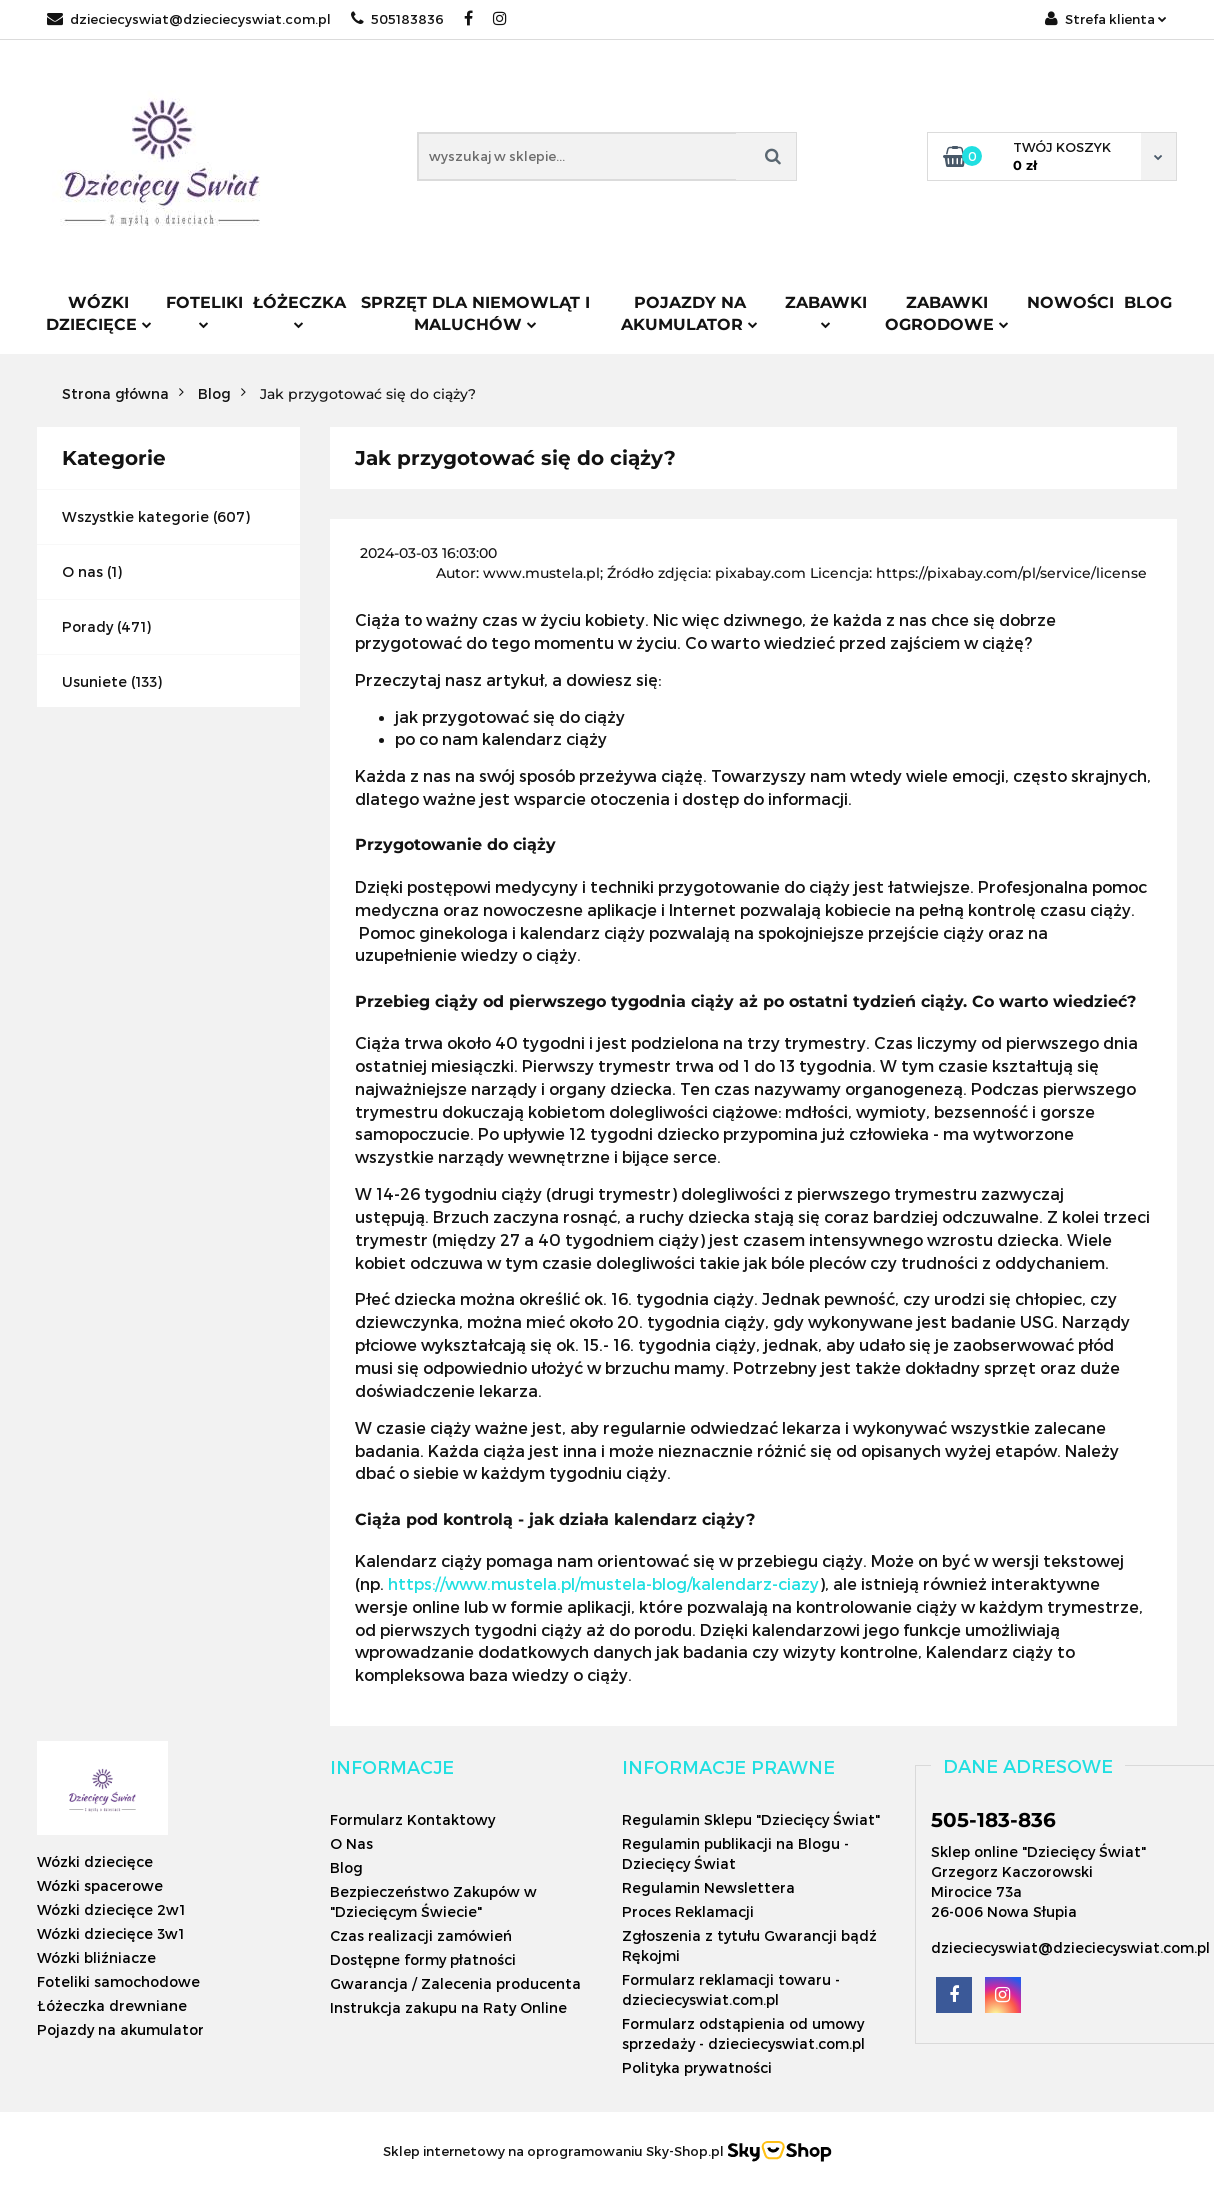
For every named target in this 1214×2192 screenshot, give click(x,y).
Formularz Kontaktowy (412, 1819)
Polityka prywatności (697, 2067)
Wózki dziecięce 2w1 (111, 1909)
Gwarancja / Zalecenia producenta (455, 1983)
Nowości (1070, 302)
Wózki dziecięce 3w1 (110, 1933)
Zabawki (826, 311)
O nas (82, 571)
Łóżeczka (299, 311)
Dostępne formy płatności (423, 1959)
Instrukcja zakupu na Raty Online (448, 2007)
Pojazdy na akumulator (689, 313)
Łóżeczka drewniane (112, 2005)
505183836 (397, 19)
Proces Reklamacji (688, 1911)
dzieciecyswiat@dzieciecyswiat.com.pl (189, 19)
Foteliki (204, 311)
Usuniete (94, 681)
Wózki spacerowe (100, 1885)
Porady (87, 626)
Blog (1148, 302)
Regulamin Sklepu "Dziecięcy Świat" (751, 1819)
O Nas (351, 1843)
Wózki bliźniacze (96, 1957)
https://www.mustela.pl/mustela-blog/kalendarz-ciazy (603, 1583)
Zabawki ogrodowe (947, 313)
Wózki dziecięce (99, 313)
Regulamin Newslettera (708, 1887)
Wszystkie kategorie (135, 516)
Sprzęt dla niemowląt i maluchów (475, 313)
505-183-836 (993, 1820)
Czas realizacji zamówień (421, 1935)
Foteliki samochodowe (118, 1981)
